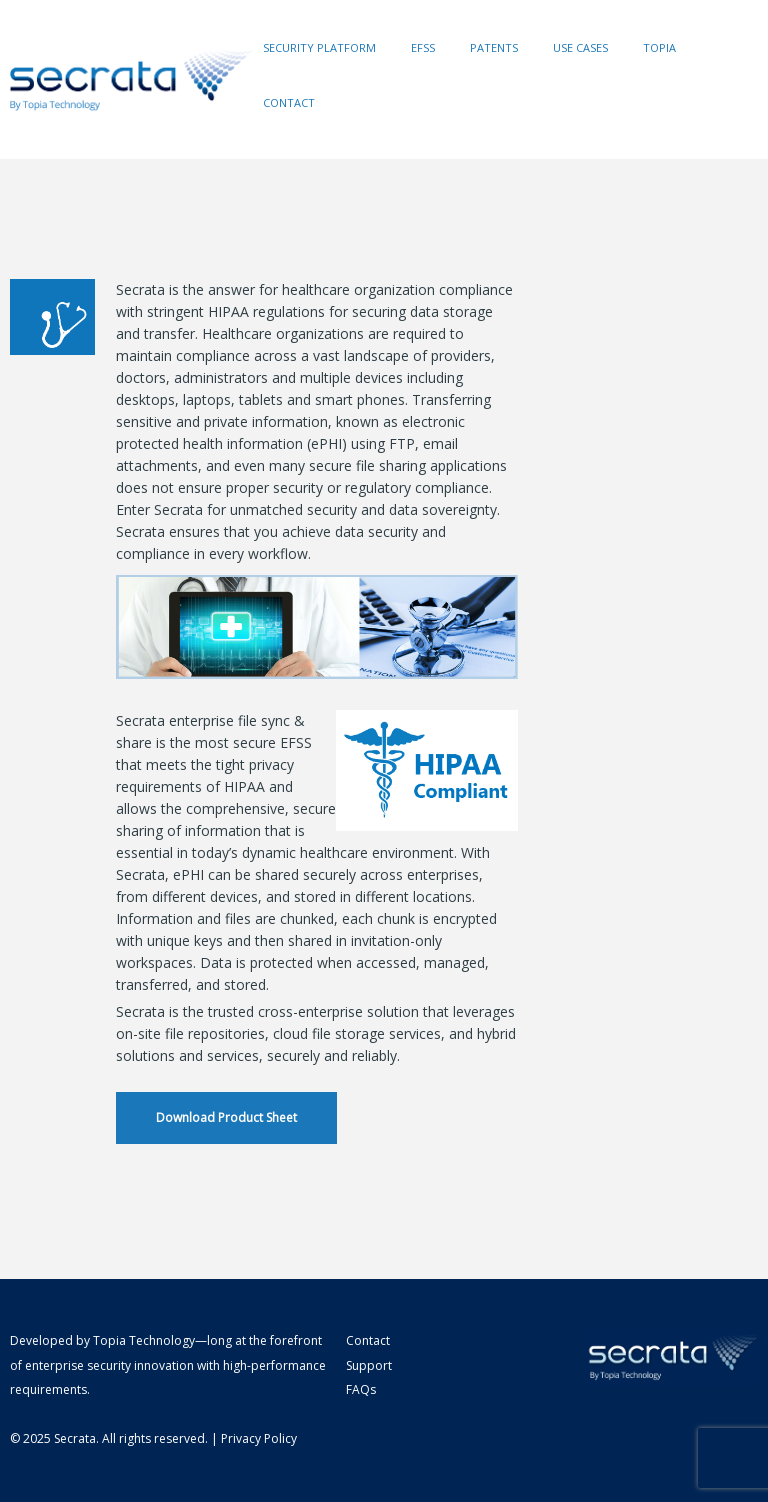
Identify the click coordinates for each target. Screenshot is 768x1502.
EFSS (423, 47)
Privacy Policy (259, 1438)
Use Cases (580, 47)
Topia (659, 47)
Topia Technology (144, 1340)
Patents (494, 47)
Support (369, 1365)
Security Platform (319, 47)
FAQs (361, 1389)
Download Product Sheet (226, 1117)
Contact (289, 102)
